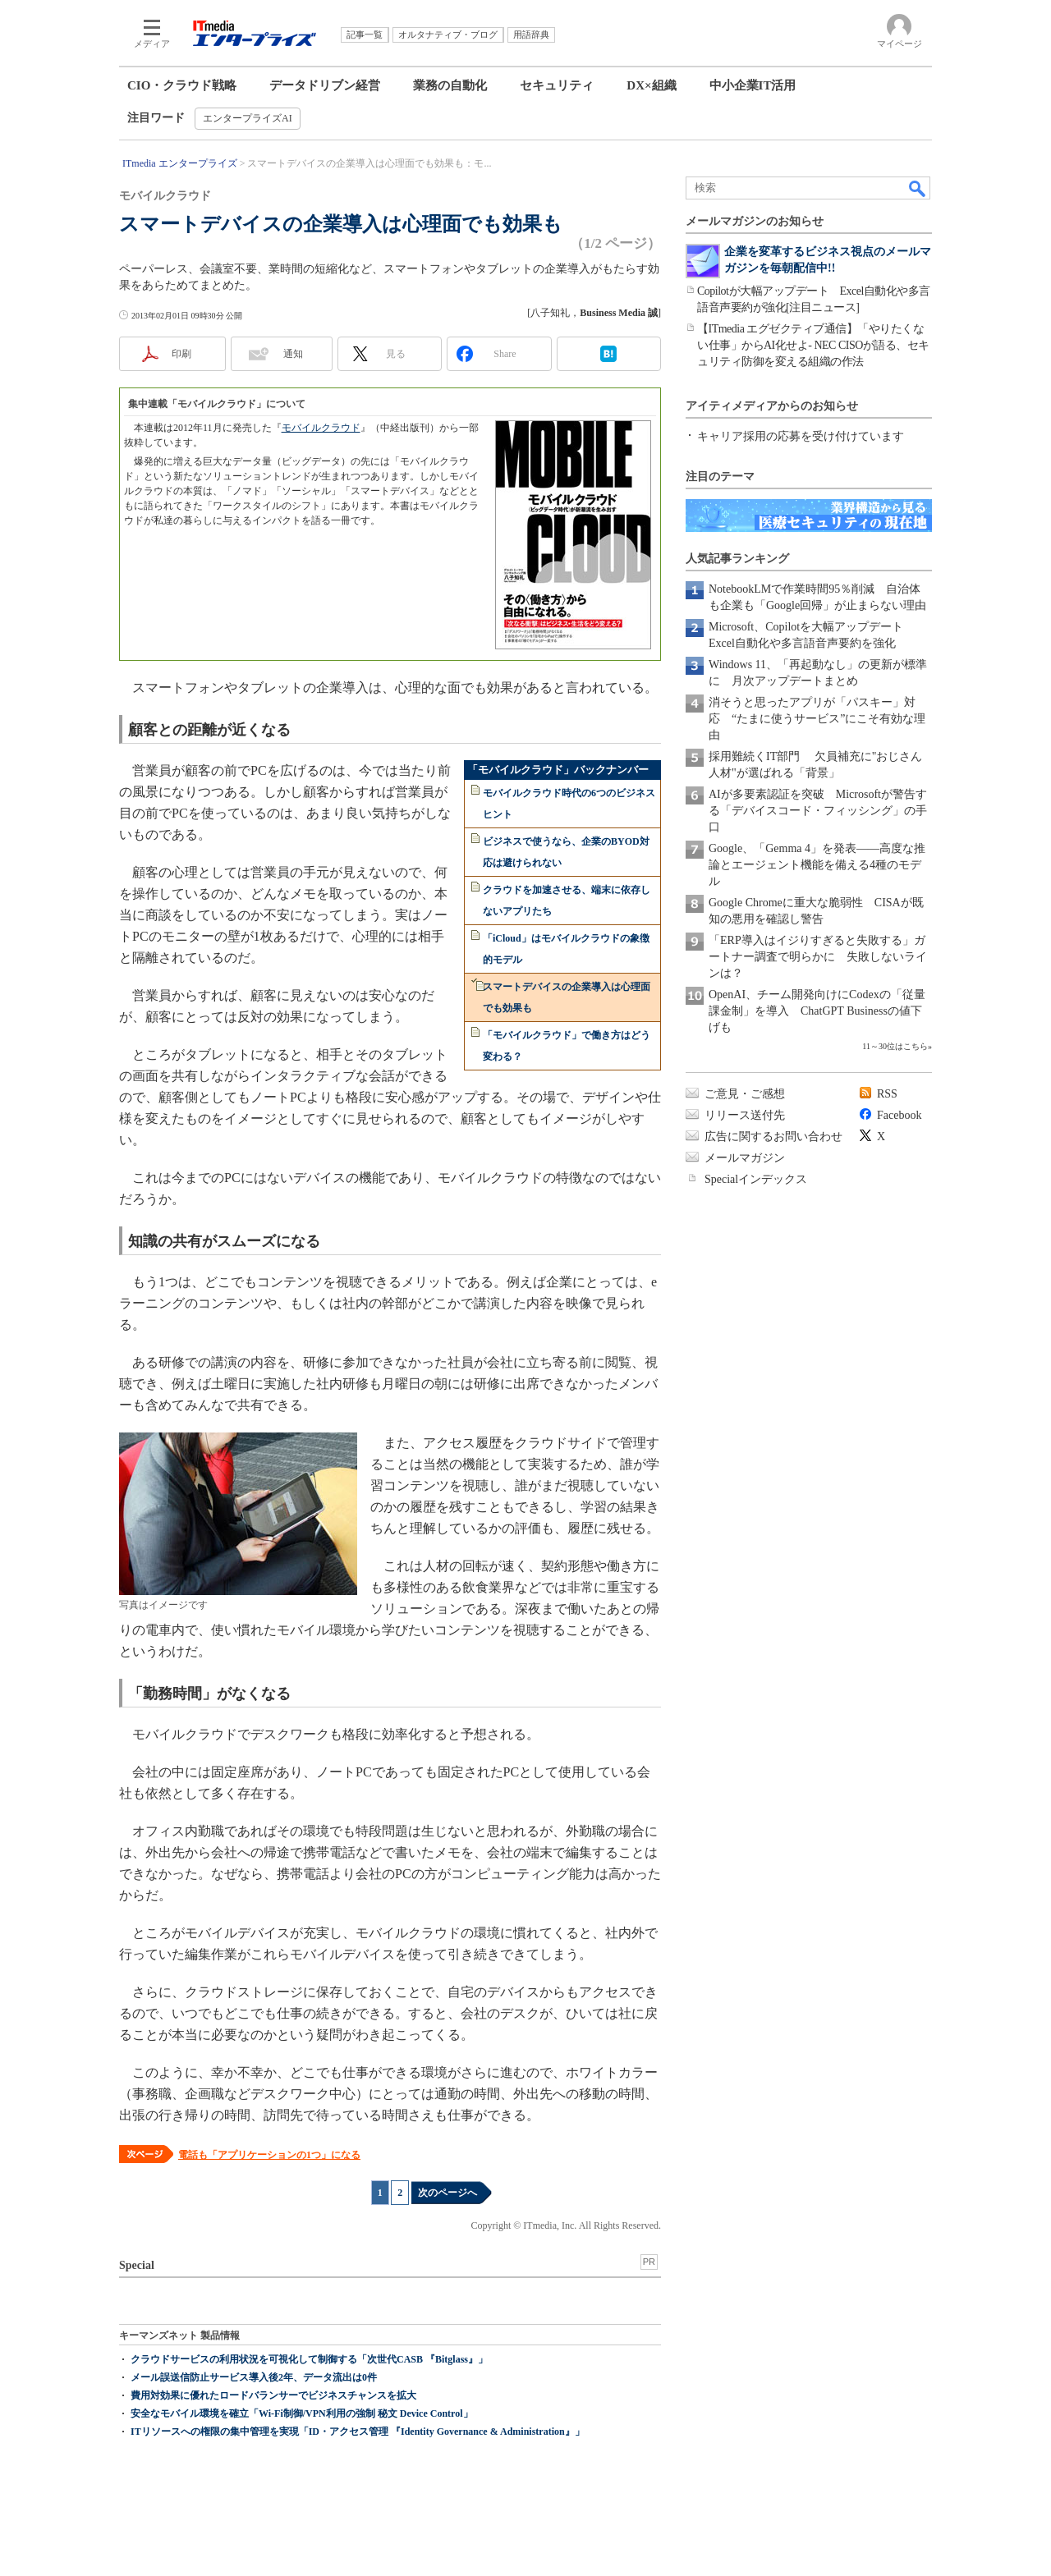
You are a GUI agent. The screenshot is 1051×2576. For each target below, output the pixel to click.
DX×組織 (651, 85)
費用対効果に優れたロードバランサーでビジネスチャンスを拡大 (273, 2395)
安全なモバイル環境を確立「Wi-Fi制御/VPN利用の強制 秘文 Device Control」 (302, 2413)
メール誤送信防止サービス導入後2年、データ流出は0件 (254, 2377)
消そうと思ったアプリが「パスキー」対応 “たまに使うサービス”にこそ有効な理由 (817, 718)
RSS (887, 1094)
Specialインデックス (755, 1179)
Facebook (899, 1115)
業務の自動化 (450, 85)
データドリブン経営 (324, 85)
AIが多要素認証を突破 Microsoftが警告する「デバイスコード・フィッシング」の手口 (818, 810)
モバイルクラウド (321, 427)
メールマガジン (744, 1158)
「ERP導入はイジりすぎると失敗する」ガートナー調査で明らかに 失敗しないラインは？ (818, 956)
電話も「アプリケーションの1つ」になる (269, 2155)
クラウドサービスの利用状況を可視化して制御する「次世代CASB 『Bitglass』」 (309, 2359)
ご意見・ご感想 (744, 1094)
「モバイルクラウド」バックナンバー (558, 769)
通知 (293, 354)
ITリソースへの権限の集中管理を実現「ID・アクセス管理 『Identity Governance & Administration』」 (358, 2431)
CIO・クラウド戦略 (181, 85)
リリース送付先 (744, 1115)
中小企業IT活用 (752, 85)
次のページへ (447, 2192)
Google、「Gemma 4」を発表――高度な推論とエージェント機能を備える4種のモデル (817, 864)
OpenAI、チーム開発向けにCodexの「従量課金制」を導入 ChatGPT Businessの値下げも (817, 1011)
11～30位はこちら (895, 1046)
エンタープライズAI (247, 118)
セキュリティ (557, 85)
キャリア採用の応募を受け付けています (800, 436)
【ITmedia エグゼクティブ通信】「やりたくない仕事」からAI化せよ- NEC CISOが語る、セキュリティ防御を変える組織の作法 (813, 345)
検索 (918, 187)
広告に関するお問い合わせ (773, 1136)
